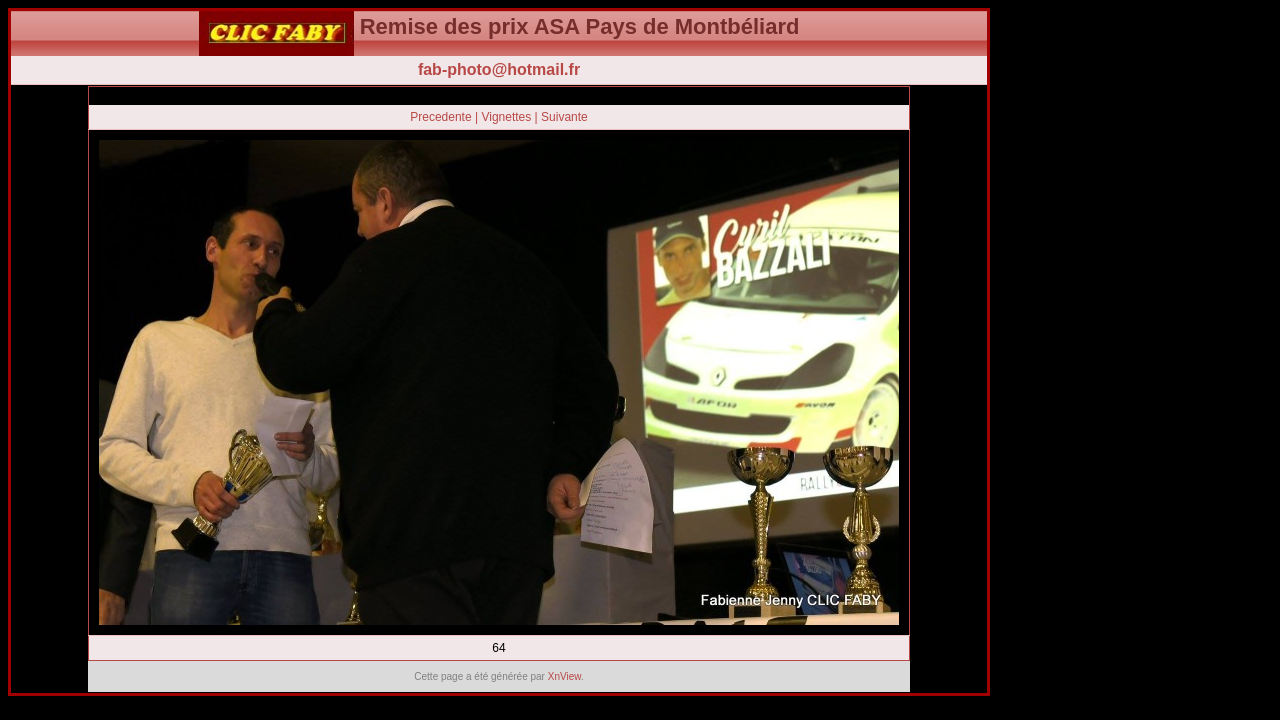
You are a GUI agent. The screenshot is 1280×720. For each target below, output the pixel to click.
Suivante (564, 117)
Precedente (440, 117)
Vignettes (506, 117)
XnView (564, 676)
